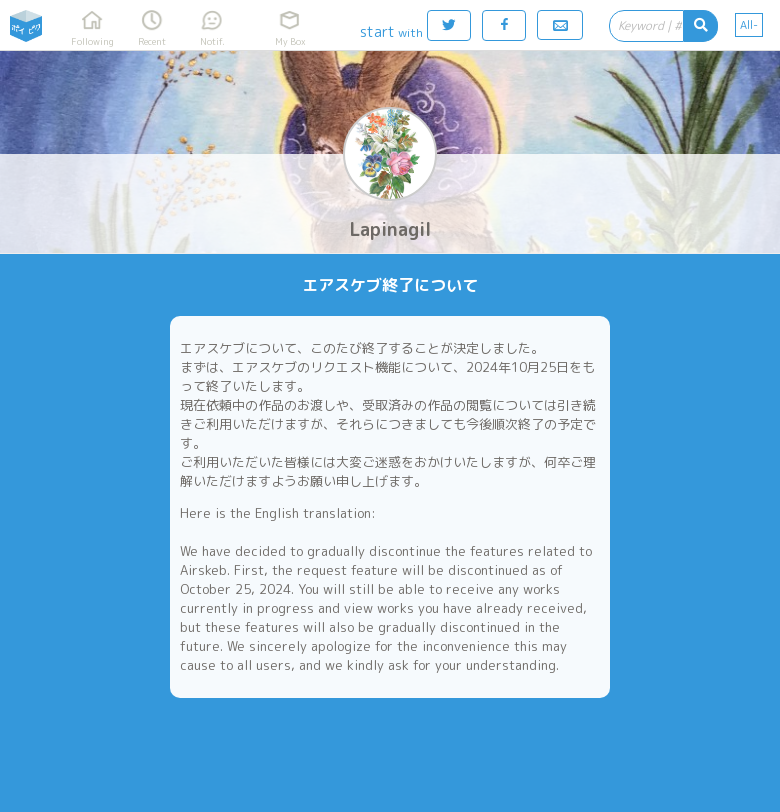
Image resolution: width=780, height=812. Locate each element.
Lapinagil (390, 229)
